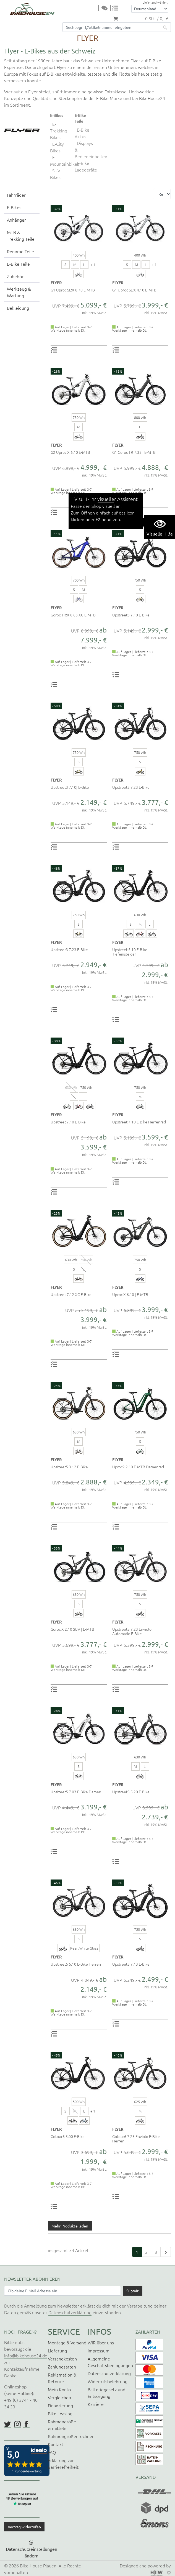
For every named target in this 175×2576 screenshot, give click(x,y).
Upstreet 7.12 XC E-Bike (71, 1294)
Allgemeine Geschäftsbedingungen (110, 2361)
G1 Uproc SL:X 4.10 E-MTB (134, 290)
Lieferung (57, 2350)
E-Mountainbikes (64, 160)
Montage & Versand (67, 2342)
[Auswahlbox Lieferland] (149, 9)
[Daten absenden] (132, 2290)
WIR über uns (101, 2342)
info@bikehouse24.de (25, 2355)
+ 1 (92, 264)
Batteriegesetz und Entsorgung (106, 2392)
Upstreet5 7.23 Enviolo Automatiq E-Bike (132, 1631)
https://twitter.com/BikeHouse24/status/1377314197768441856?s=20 (7, 2424)
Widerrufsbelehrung (107, 2381)
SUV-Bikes (56, 173)
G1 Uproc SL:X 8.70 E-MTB (73, 290)
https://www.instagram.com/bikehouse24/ (17, 2424)
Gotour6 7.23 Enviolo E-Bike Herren (136, 2139)
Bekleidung (18, 308)
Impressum (98, 2350)
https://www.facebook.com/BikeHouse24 (26, 2424)
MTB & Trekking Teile (21, 235)
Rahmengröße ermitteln (62, 2424)
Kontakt (55, 2444)
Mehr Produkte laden (69, 2225)
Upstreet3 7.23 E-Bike (131, 787)
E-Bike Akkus (82, 133)
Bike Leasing (60, 2413)
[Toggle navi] (94, 8)
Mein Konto (59, 2389)
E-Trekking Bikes (58, 130)
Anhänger (16, 220)
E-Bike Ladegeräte (86, 166)
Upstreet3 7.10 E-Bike (131, 615)
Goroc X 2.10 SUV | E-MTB (72, 1629)
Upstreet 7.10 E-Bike (68, 1122)
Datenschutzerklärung (70, 2312)
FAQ (52, 2452)
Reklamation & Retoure (62, 2378)
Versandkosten (62, 2358)
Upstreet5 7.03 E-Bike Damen (76, 1791)
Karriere (96, 2404)
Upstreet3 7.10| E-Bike (70, 787)
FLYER (56, 282)
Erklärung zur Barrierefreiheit (63, 2463)
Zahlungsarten (62, 2367)
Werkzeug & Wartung (19, 292)
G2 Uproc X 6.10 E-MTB (70, 452)
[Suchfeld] (111, 27)
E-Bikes (14, 207)
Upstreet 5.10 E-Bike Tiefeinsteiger (129, 952)
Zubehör (15, 276)
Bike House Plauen (38, 2565)
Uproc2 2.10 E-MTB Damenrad (138, 1466)
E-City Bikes (57, 147)
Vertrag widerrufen (24, 2526)
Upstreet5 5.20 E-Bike (131, 1791)
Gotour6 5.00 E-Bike (68, 2136)
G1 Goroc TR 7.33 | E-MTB (134, 452)
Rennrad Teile (20, 251)
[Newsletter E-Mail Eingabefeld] (62, 2290)
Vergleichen (59, 2397)
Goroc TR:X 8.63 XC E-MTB (73, 615)
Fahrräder (16, 195)
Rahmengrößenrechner (71, 2436)
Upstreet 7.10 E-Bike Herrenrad (139, 1122)
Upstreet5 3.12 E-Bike (69, 1466)
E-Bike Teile (18, 264)
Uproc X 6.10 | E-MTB (130, 1294)
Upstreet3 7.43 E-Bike (131, 1964)
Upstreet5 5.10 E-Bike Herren (76, 1964)
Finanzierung (60, 2405)
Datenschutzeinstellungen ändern (31, 2552)
